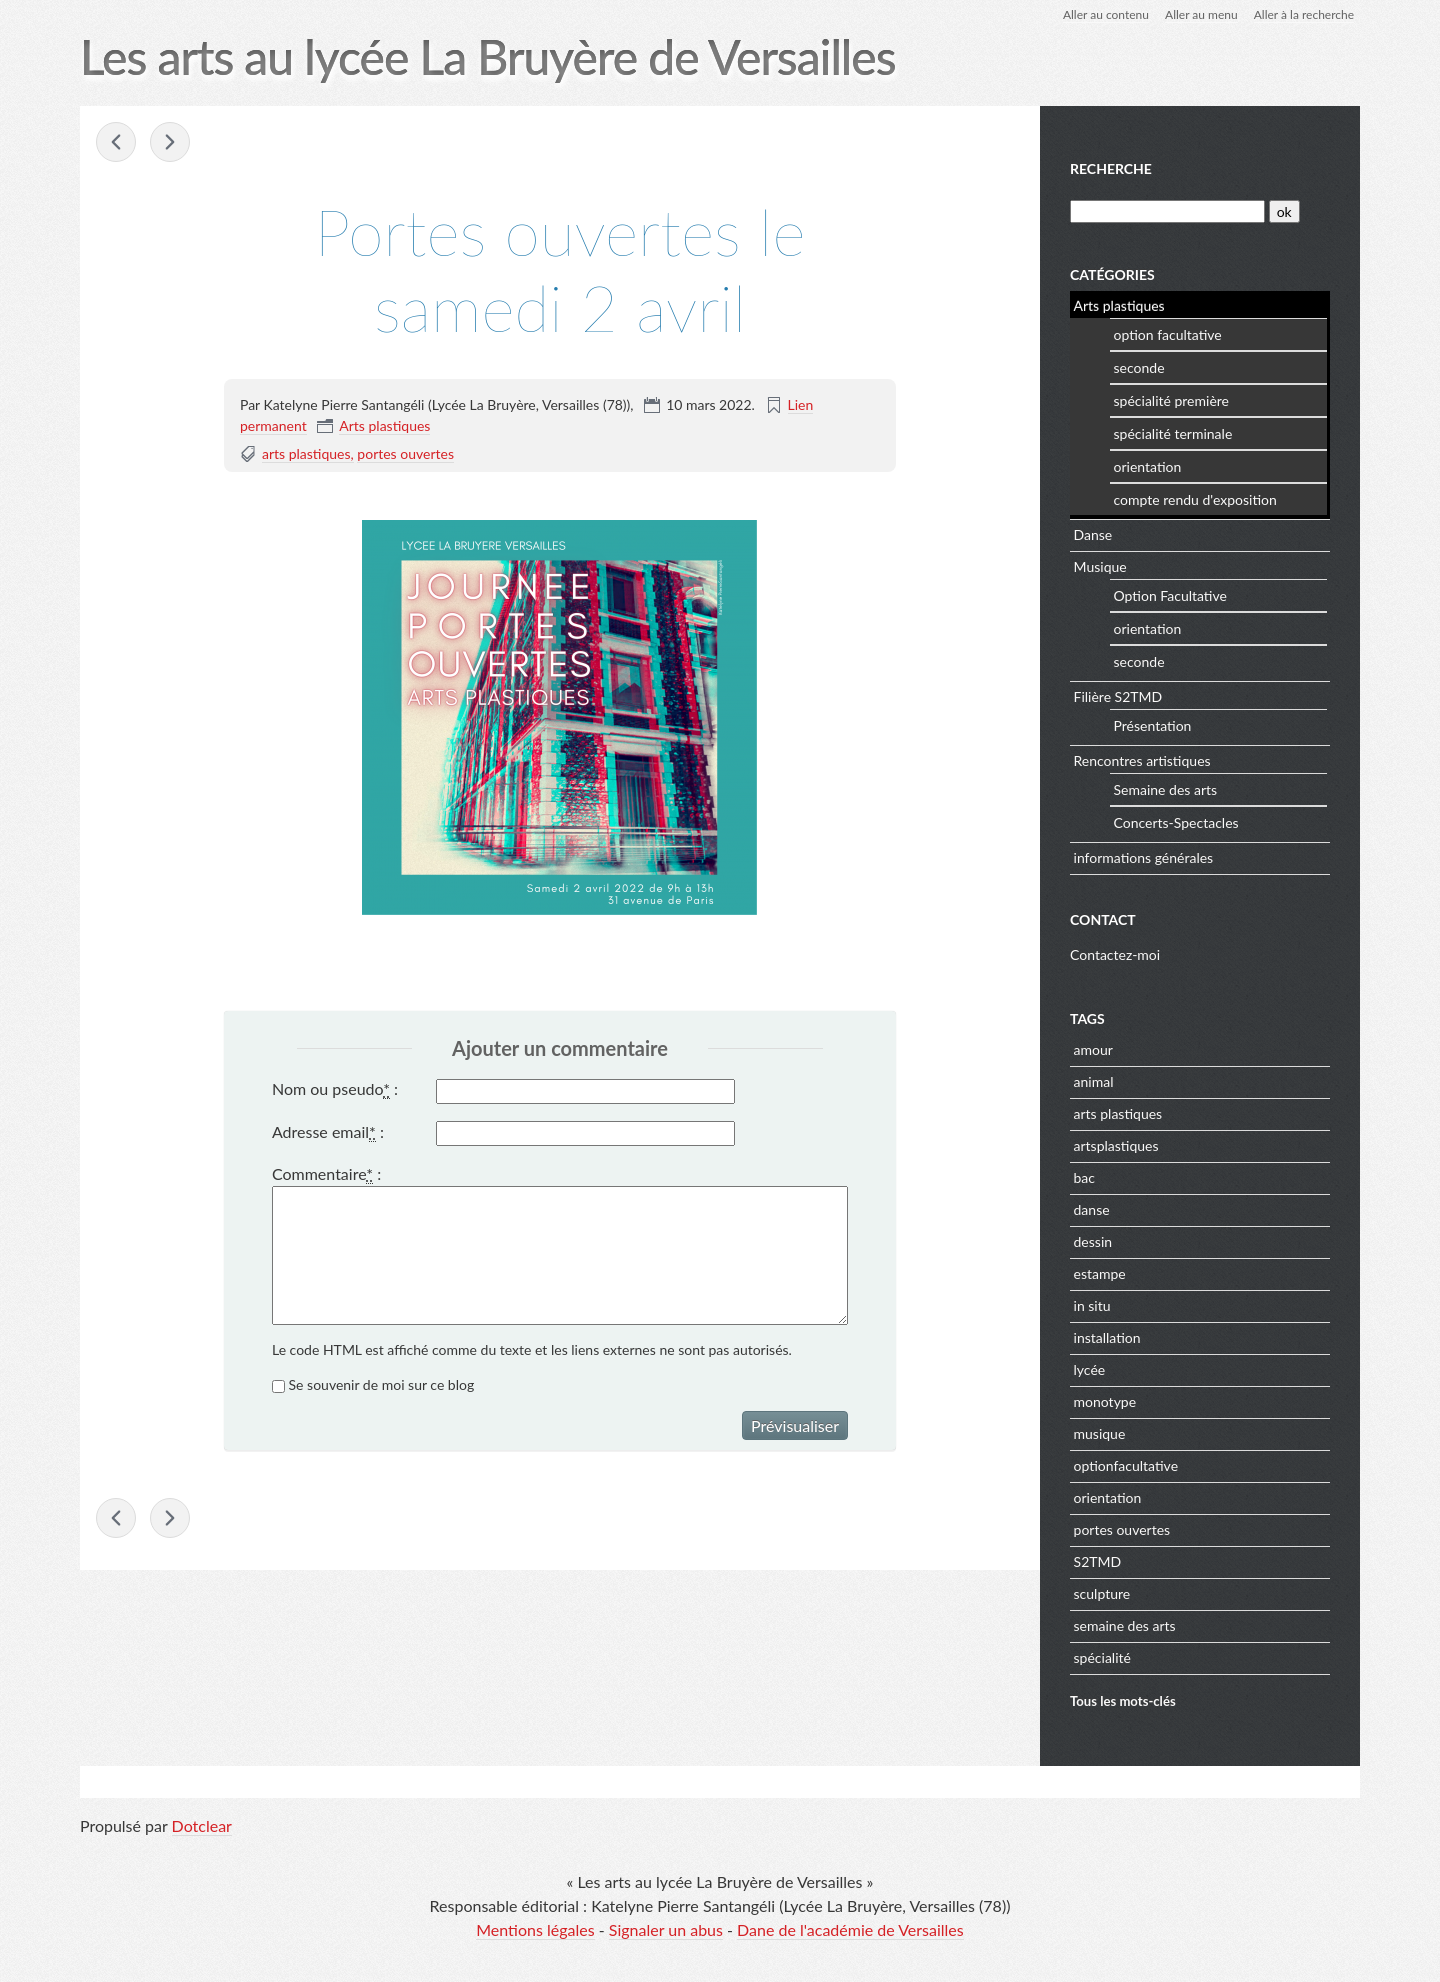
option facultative (1168, 334)
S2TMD (1098, 1561)
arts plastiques (306, 453)
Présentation (1153, 725)
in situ (1092, 1305)
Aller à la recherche (1304, 14)
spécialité (1102, 1657)
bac (1084, 1177)
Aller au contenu (1106, 14)
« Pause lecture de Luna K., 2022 (116, 142)
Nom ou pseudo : (335, 1089)
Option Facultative (1170, 595)
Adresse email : (328, 1132)
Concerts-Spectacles (1176, 822)
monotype (1105, 1401)
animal (1094, 1081)
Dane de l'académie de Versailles (850, 1929)
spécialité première (1171, 400)
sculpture (1102, 1593)
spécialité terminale (1173, 433)
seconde (1139, 367)
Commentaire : (326, 1174)
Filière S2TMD (1118, 696)
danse (1092, 1209)
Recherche (1111, 168)
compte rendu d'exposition (1195, 499)
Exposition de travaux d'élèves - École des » (170, 142)
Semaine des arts (1166, 789)
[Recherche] (1167, 211)
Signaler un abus (666, 1929)
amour (1093, 1049)
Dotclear (202, 1825)
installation (1107, 1337)
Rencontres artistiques (1142, 760)
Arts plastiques (384, 425)
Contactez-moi (1115, 954)
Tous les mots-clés (1123, 1701)
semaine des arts (1125, 1625)
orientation (1148, 466)
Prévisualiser (795, 1425)
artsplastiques (1116, 1145)
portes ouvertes (405, 453)
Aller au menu (1201, 14)
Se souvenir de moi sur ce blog (382, 1384)
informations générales (1144, 857)
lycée (1090, 1369)
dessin (1093, 1241)
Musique (1100, 566)
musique (1100, 1433)
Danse (1093, 534)
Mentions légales (535, 1929)
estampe (1100, 1273)
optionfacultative (1126, 1465)
